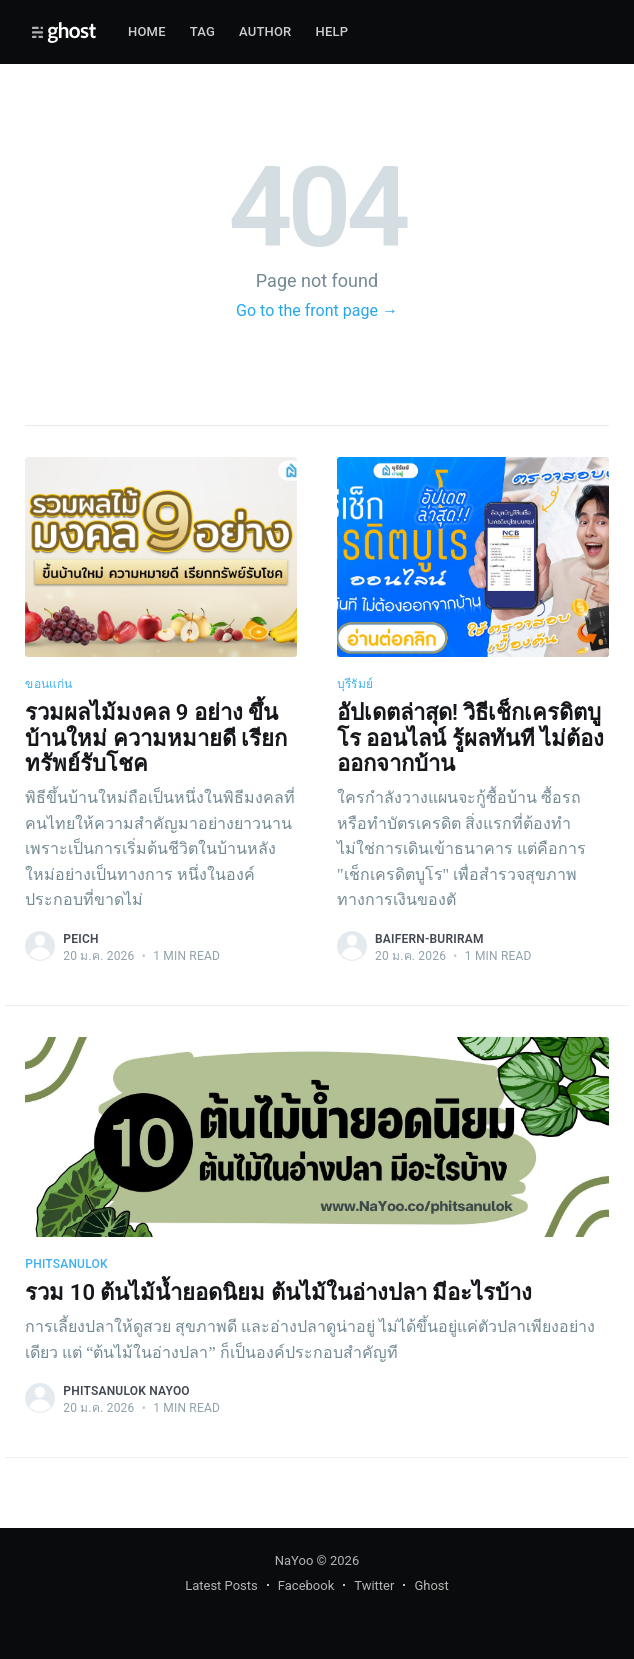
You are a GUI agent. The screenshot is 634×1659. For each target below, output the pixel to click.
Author (265, 31)
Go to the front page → (317, 310)
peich (80, 939)
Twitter (374, 1585)
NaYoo (294, 1560)
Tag (202, 31)
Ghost (431, 1585)
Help (332, 31)
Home (147, 31)
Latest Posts (221, 1585)
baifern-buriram (429, 939)
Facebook (306, 1585)
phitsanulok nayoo (126, 1391)
